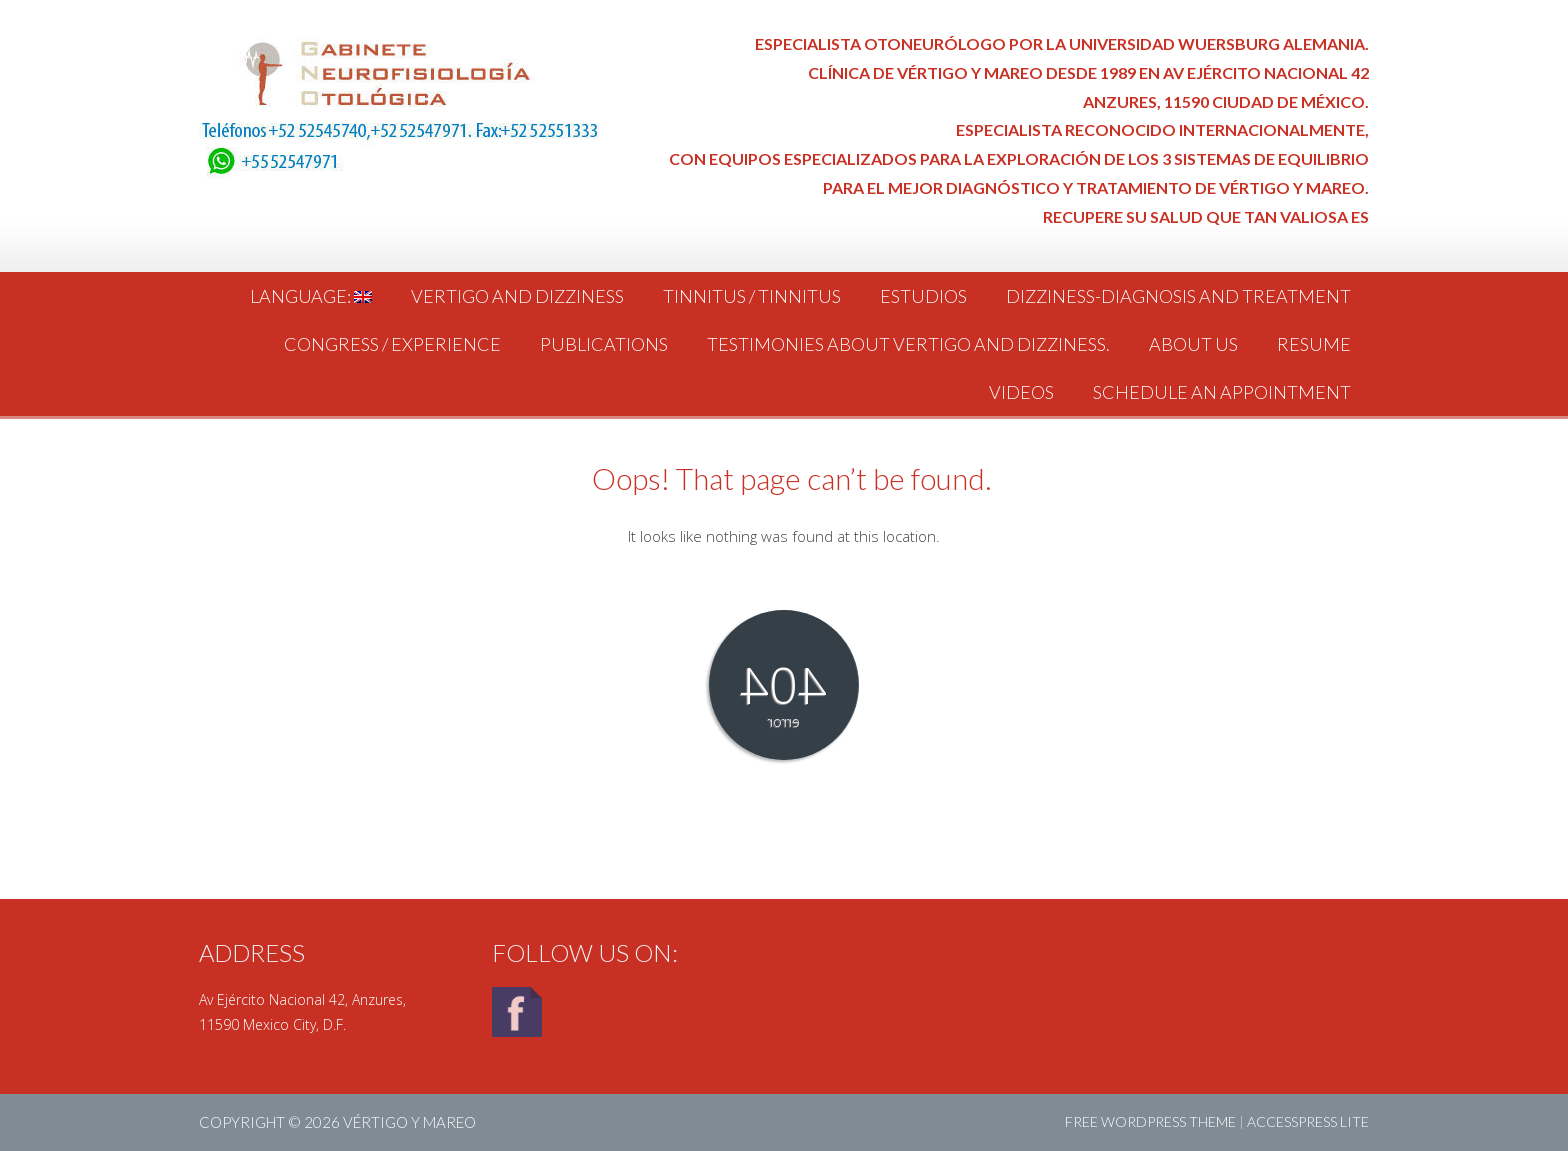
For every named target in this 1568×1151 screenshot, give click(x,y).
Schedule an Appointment (1222, 392)
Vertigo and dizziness (517, 296)
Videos (1021, 392)
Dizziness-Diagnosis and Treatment (1178, 296)
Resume (1314, 344)
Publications (604, 344)
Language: (311, 296)
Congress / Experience (392, 344)
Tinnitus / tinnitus (752, 296)
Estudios (923, 296)
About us (1193, 344)
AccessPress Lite (1308, 1121)
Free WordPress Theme (1150, 1121)
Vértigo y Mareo (409, 1122)
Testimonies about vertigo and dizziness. (908, 344)
